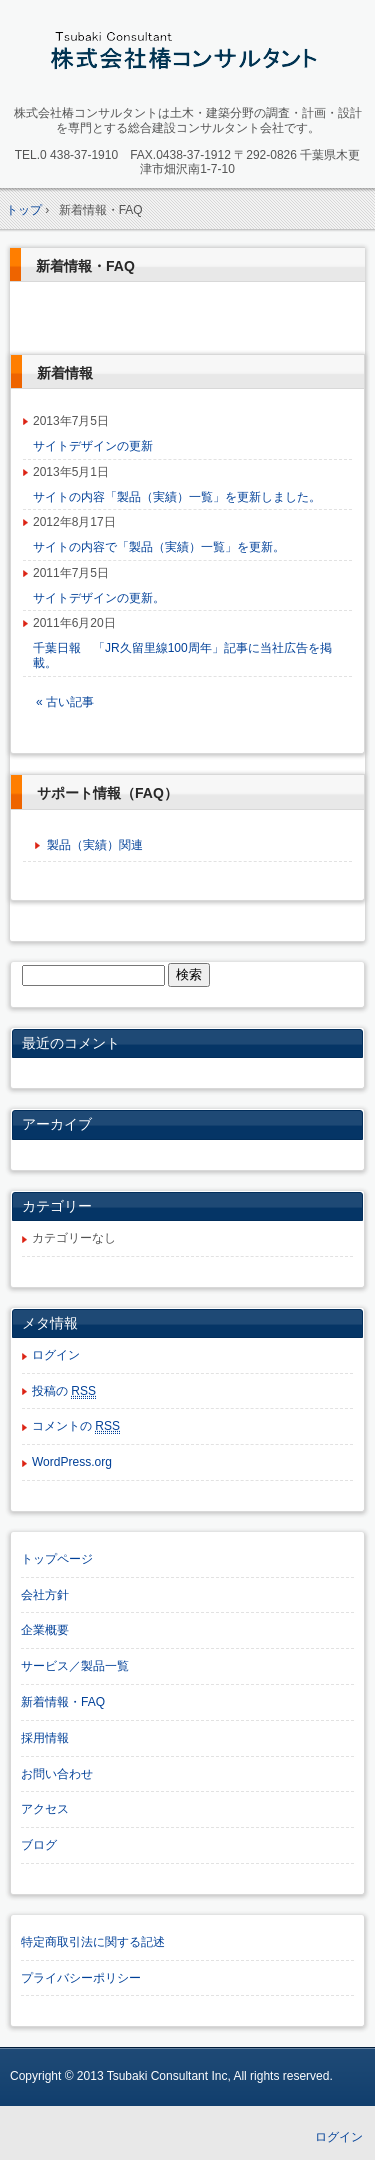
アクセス (45, 1809)
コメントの (76, 1426)
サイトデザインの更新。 (99, 598)
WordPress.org (72, 1462)
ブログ (39, 1845)
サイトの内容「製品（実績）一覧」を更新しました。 (177, 497)
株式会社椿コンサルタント (187, 56)
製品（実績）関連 (95, 845)
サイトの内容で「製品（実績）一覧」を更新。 (159, 547)
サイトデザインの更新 (93, 446)
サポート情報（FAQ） (107, 793)
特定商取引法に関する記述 (93, 1942)
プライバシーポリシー (81, 1978)
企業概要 (45, 1630)
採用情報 (45, 1738)
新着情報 (65, 373)
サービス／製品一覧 (75, 1666)
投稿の (64, 1391)
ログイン (56, 1355)
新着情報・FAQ (85, 266)
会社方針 (45, 1595)
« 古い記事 (65, 702)
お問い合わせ (57, 1774)
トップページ (57, 1559)
